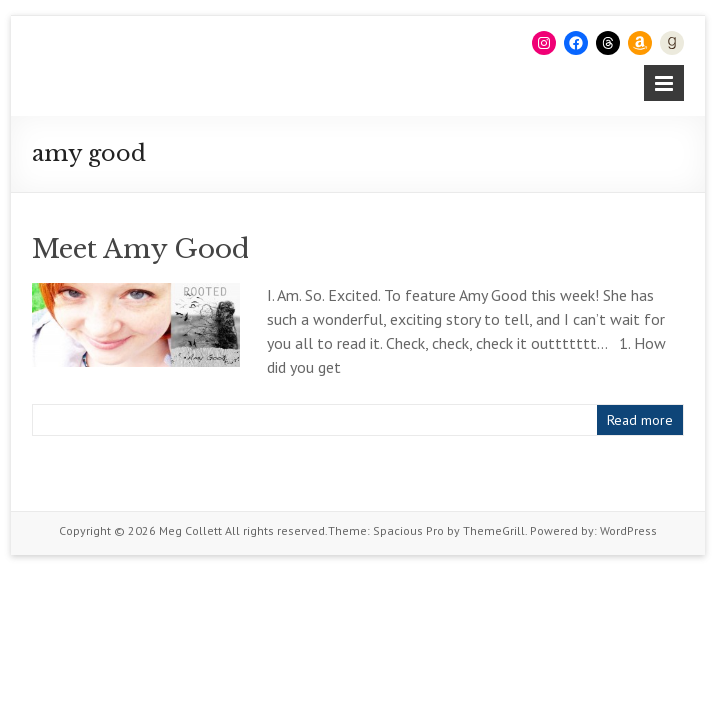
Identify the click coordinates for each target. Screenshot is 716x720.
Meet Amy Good (140, 249)
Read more (640, 420)
